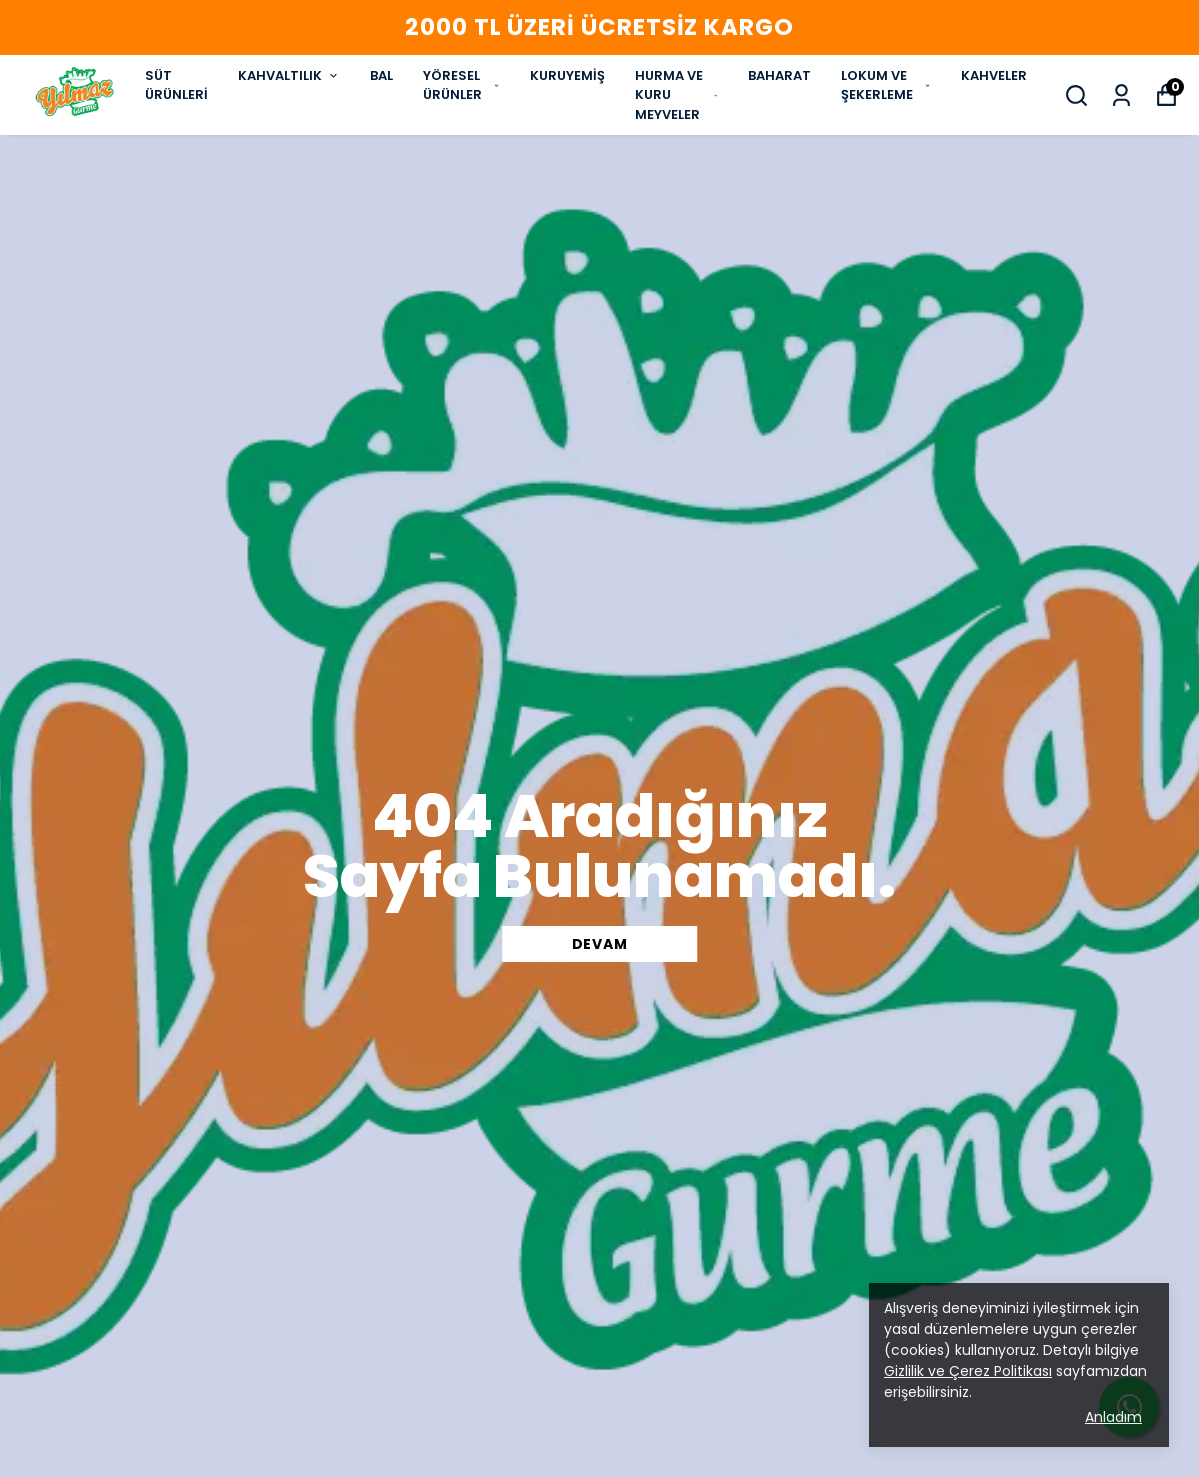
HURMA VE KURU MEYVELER (676, 95)
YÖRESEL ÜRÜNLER (461, 85)
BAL (381, 75)
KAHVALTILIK (289, 75)
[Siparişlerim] (1121, 95)
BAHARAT (779, 75)
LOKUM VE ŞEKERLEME (886, 85)
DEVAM (600, 944)
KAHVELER (994, 75)
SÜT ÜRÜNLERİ (176, 85)
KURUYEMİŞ (567, 75)
